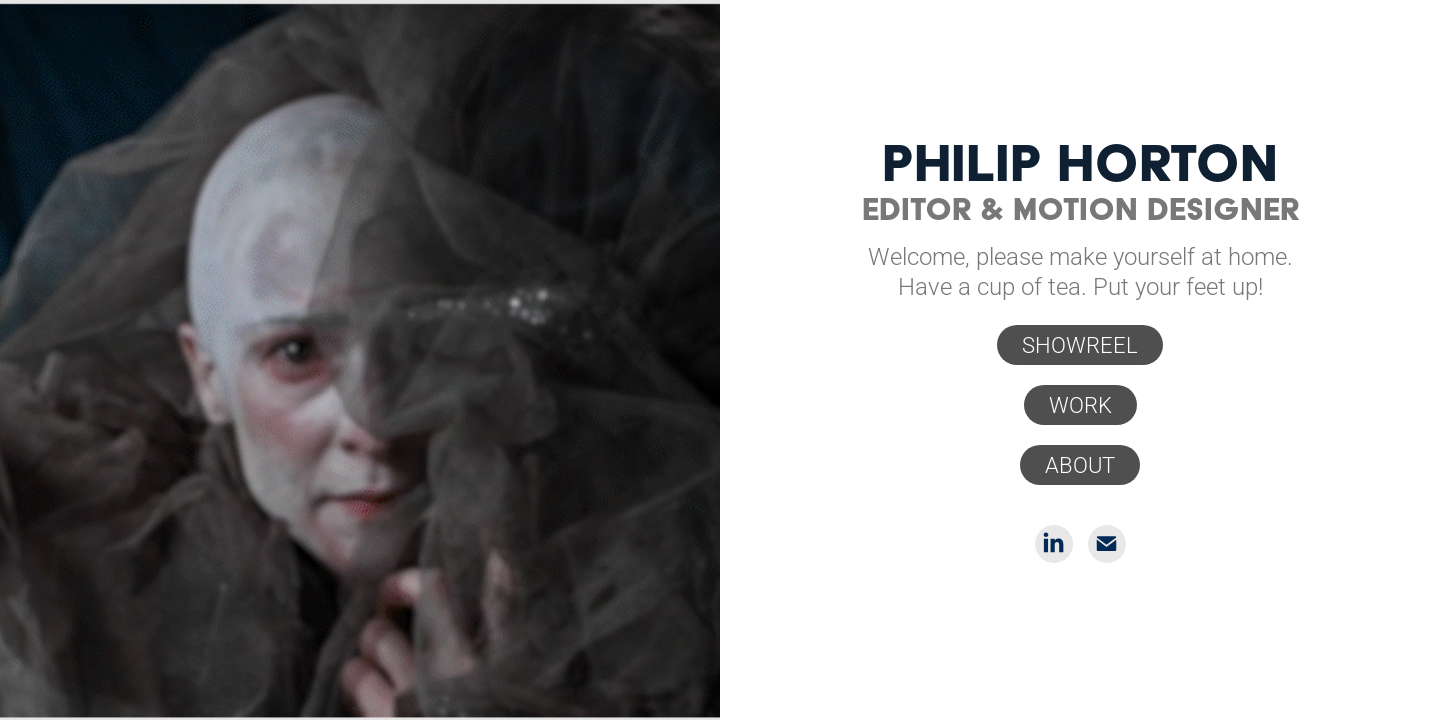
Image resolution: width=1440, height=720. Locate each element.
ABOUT (1080, 464)
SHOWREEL (1080, 344)
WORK (1080, 404)
